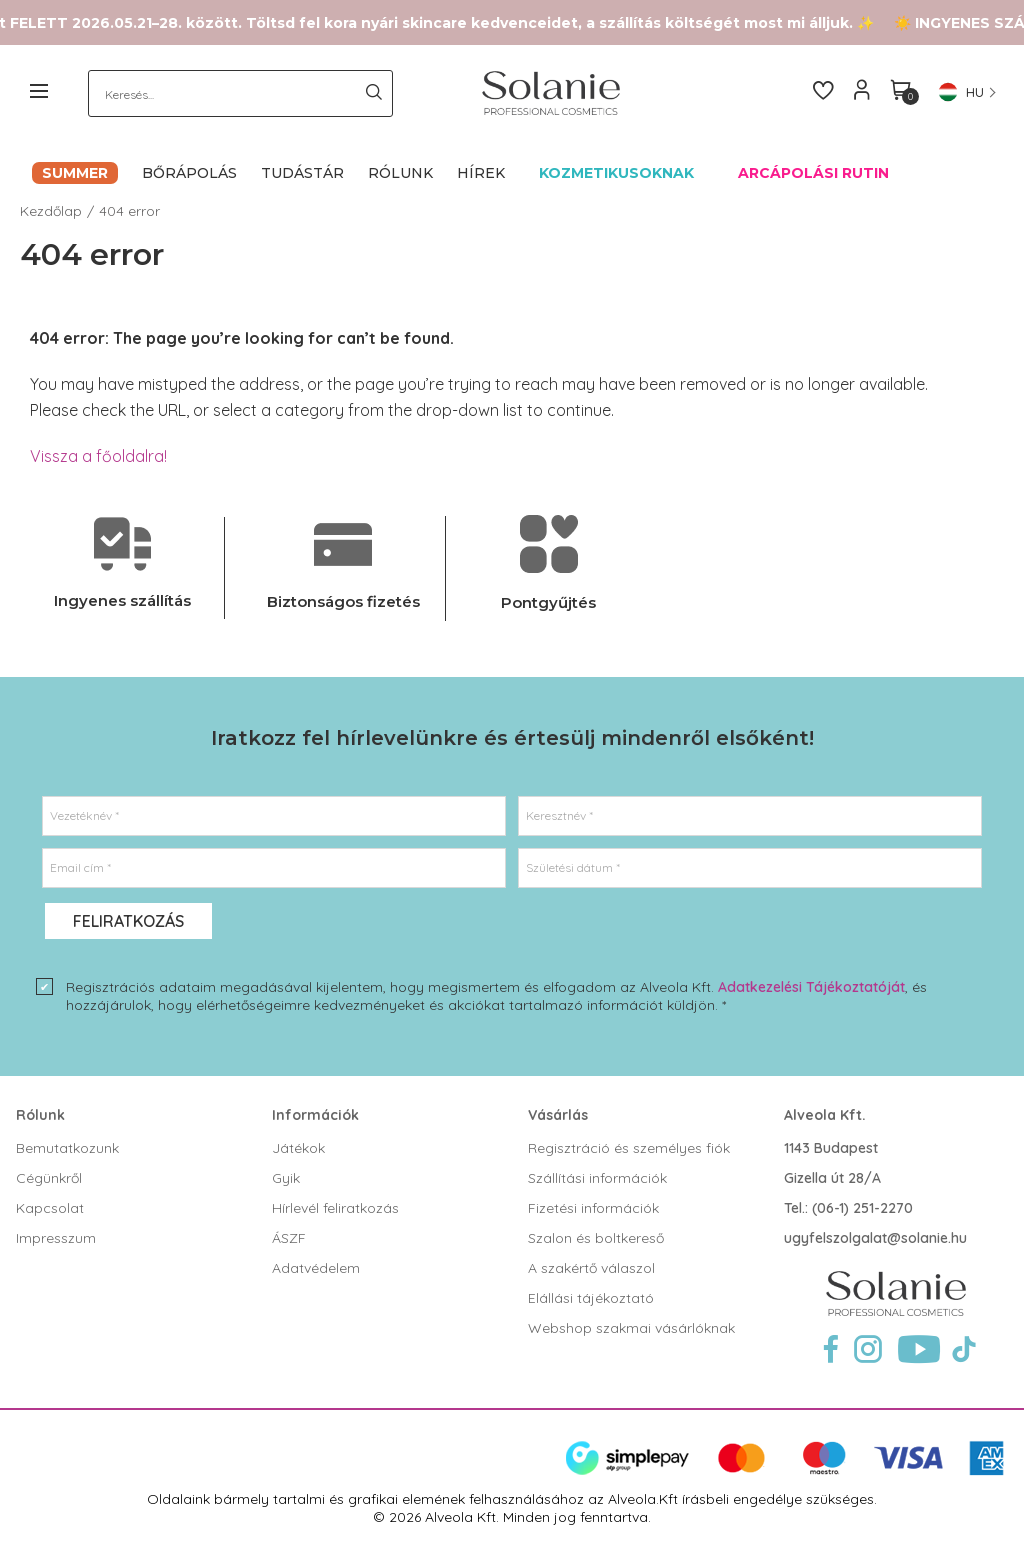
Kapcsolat (50, 1208)
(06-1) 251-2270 (862, 1208)
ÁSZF (289, 1238)
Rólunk (40, 1115)
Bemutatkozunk (67, 1148)
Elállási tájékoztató (591, 1298)
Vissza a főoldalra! (98, 456)
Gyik (286, 1178)
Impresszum (56, 1238)
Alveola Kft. (825, 1115)
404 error (129, 211)
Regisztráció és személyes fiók (629, 1148)
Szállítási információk (597, 1178)
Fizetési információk (593, 1208)
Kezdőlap (51, 211)
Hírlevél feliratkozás (335, 1208)
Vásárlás (558, 1115)
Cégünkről (49, 1178)
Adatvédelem (316, 1268)
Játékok (298, 1148)
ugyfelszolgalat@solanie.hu (875, 1238)
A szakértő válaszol (591, 1268)
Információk (315, 1115)
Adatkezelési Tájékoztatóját (811, 987)
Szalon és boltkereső (596, 1238)
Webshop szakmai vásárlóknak (631, 1328)
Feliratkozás (128, 921)
